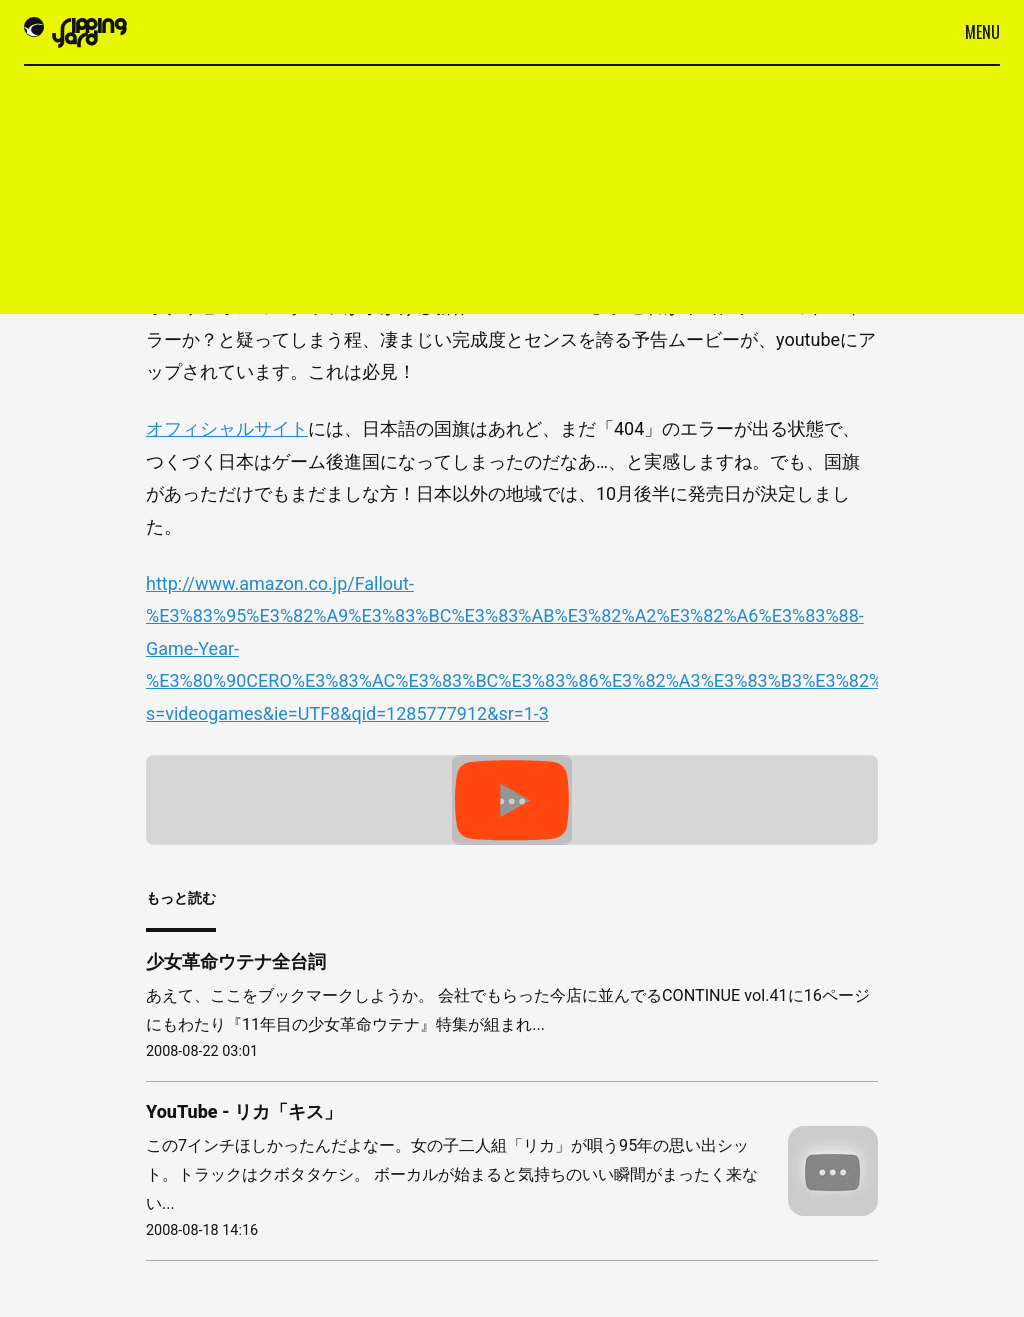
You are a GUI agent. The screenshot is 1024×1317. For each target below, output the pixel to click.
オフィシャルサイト (227, 428)
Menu (982, 32)
